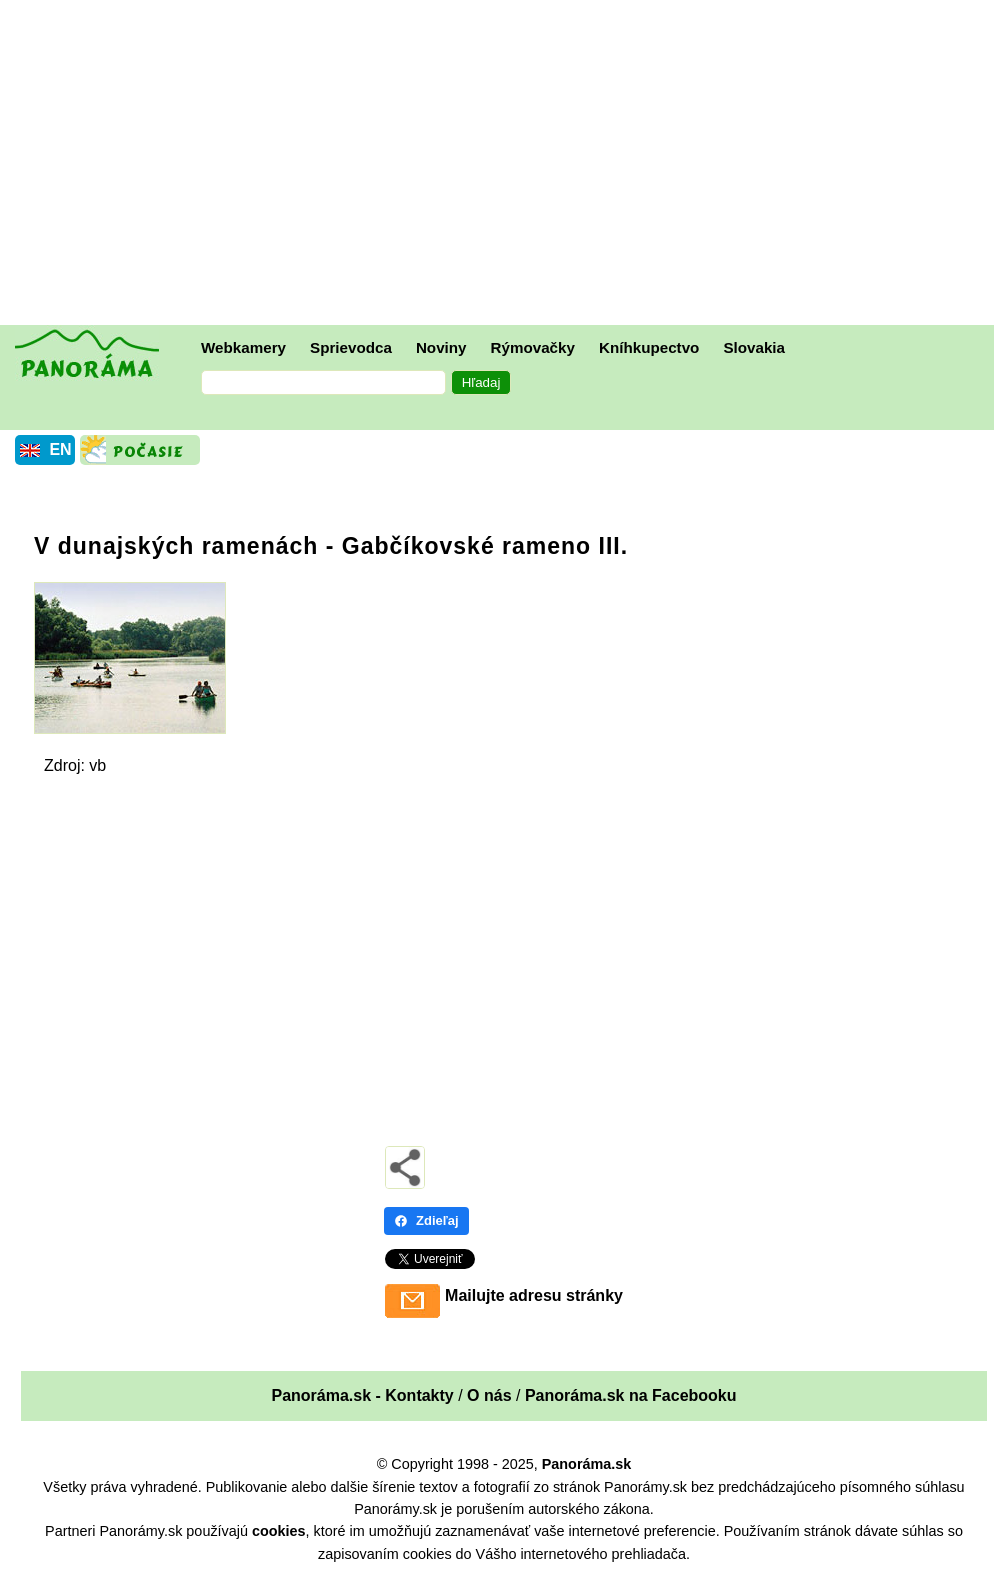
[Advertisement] (502, 165)
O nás (489, 1395)
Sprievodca (351, 347)
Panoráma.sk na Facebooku (631, 1395)
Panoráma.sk (587, 1464)
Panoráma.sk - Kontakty (362, 1395)
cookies (279, 1531)
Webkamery (243, 347)
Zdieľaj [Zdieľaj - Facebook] (426, 1220)
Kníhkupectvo (649, 347)
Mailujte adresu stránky (534, 1295)
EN (60, 449)
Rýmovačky (533, 347)
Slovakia (754, 347)
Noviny (441, 347)
